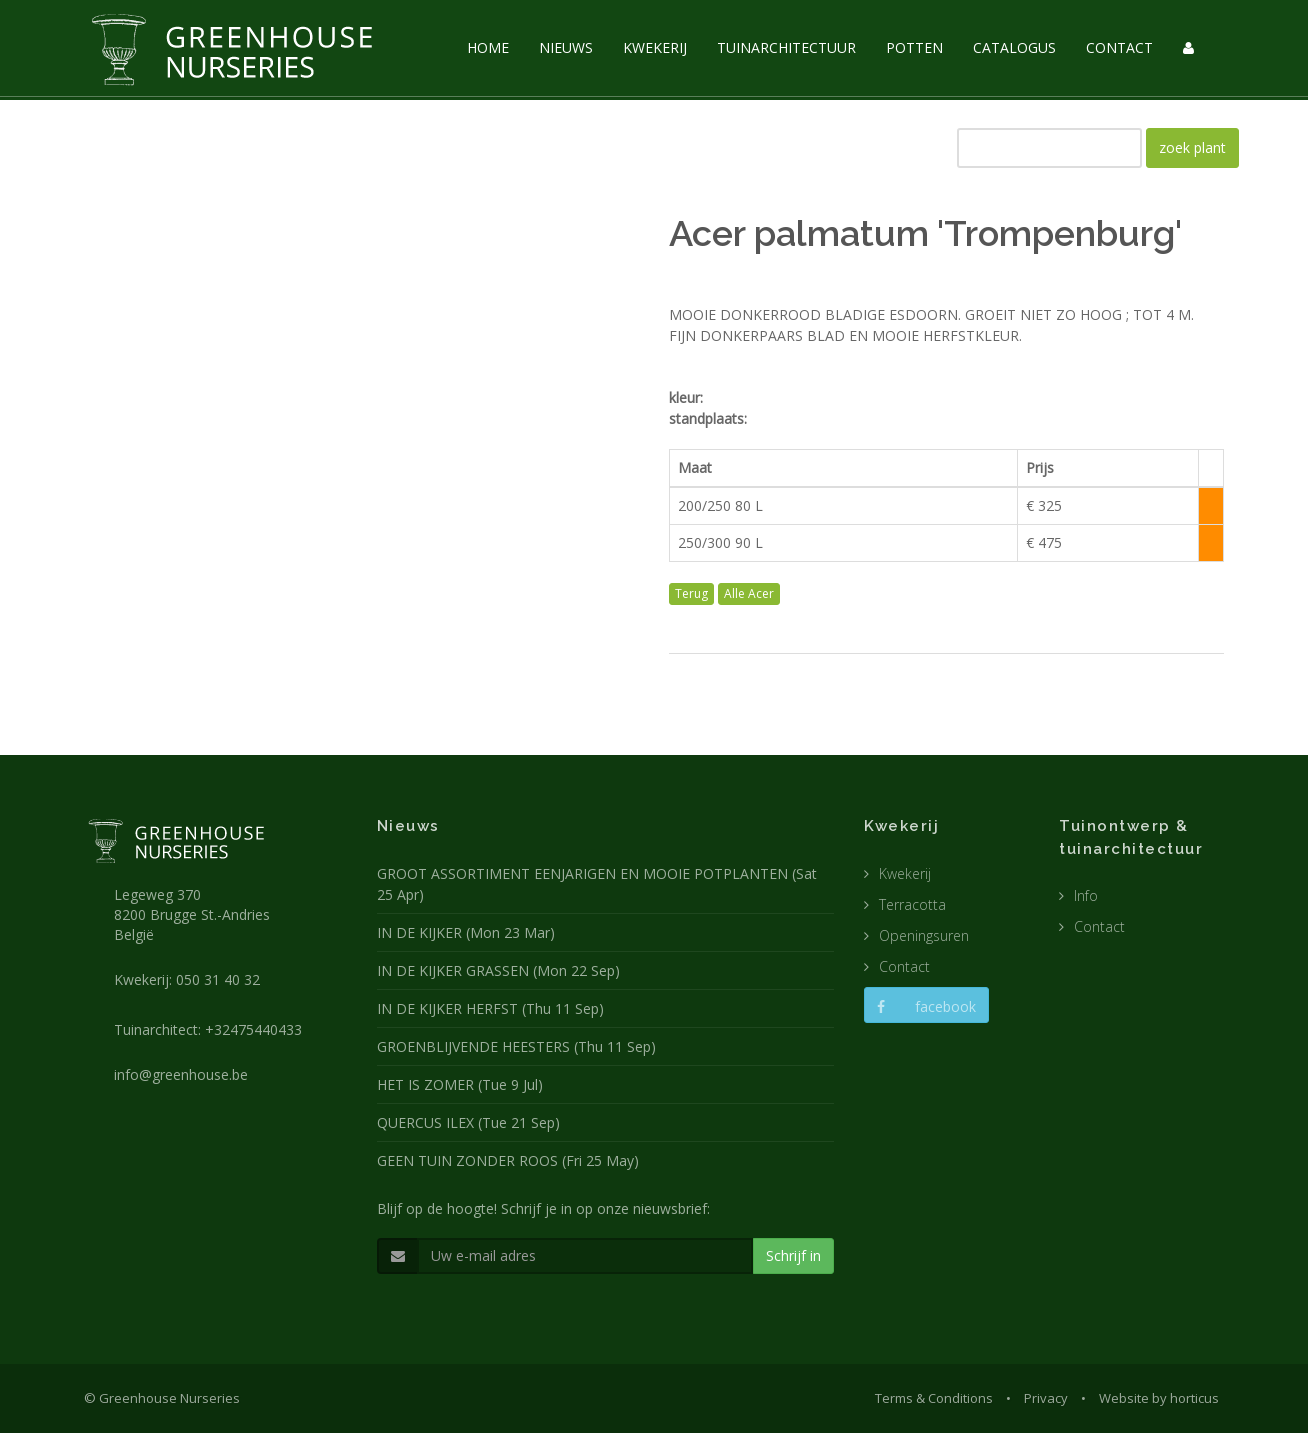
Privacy (1046, 1398)
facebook (926, 1006)
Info (1086, 895)
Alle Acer (749, 593)
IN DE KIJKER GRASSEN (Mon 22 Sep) (498, 970)
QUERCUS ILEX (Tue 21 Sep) (468, 1122)
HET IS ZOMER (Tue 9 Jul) (460, 1084)
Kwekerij (905, 873)
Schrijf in (793, 1255)
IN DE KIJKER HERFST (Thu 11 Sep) (490, 1008)
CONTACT (1119, 47)
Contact (904, 966)
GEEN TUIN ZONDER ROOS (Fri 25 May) (508, 1160)
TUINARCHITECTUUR (786, 47)
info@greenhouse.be (181, 1074)
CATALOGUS (1014, 47)
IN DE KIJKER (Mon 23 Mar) (466, 932)
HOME (488, 47)
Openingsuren (924, 935)
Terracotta (912, 904)
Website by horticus (1159, 1398)
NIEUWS (566, 47)
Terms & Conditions (934, 1398)
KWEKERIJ (655, 47)
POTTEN (914, 47)
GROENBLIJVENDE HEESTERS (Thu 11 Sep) (516, 1046)
